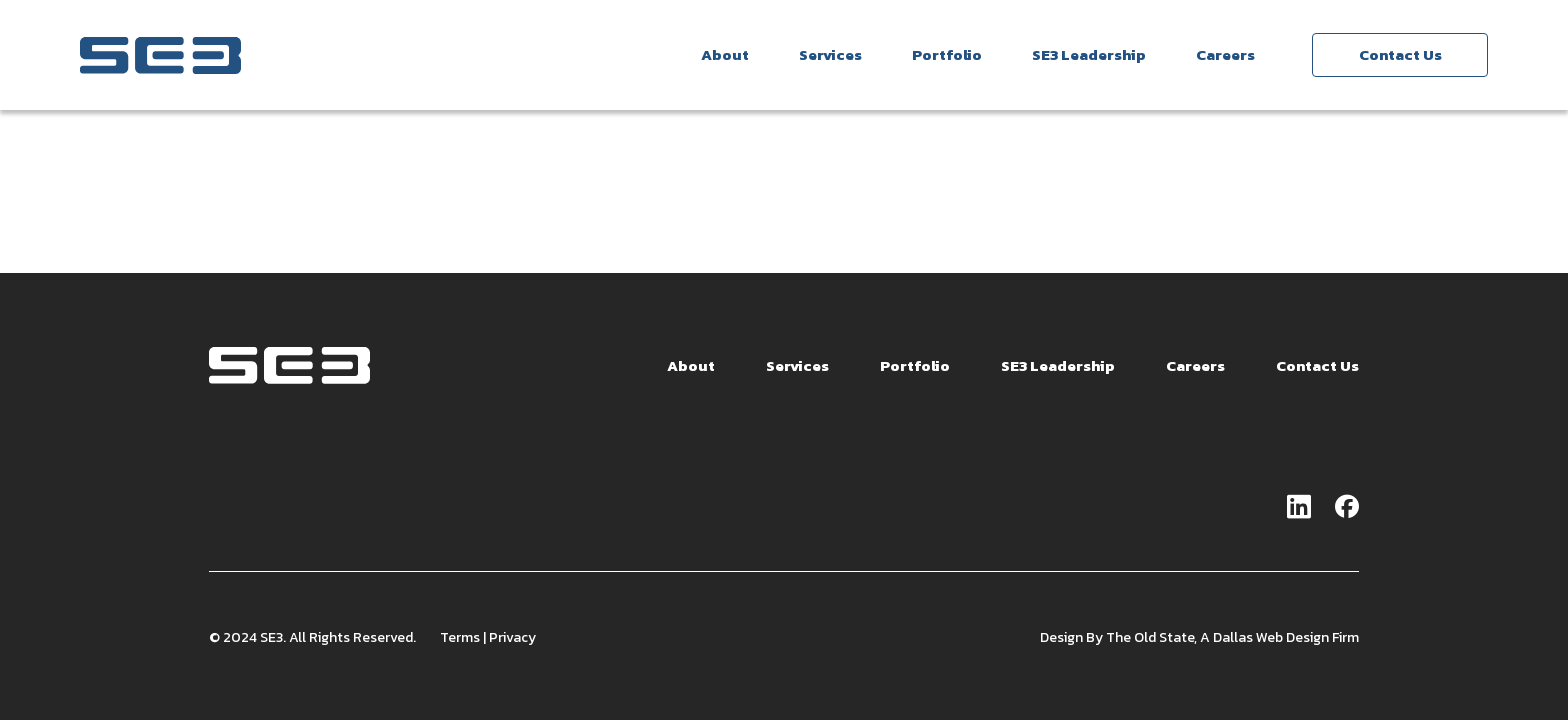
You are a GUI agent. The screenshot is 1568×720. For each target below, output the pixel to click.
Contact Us (1400, 54)
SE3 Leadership (1089, 54)
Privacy (512, 639)
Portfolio (947, 54)
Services (830, 54)
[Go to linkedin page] (1299, 510)
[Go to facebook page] (1347, 510)
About (725, 54)
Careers (1225, 54)
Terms (460, 639)
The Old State (1150, 639)
